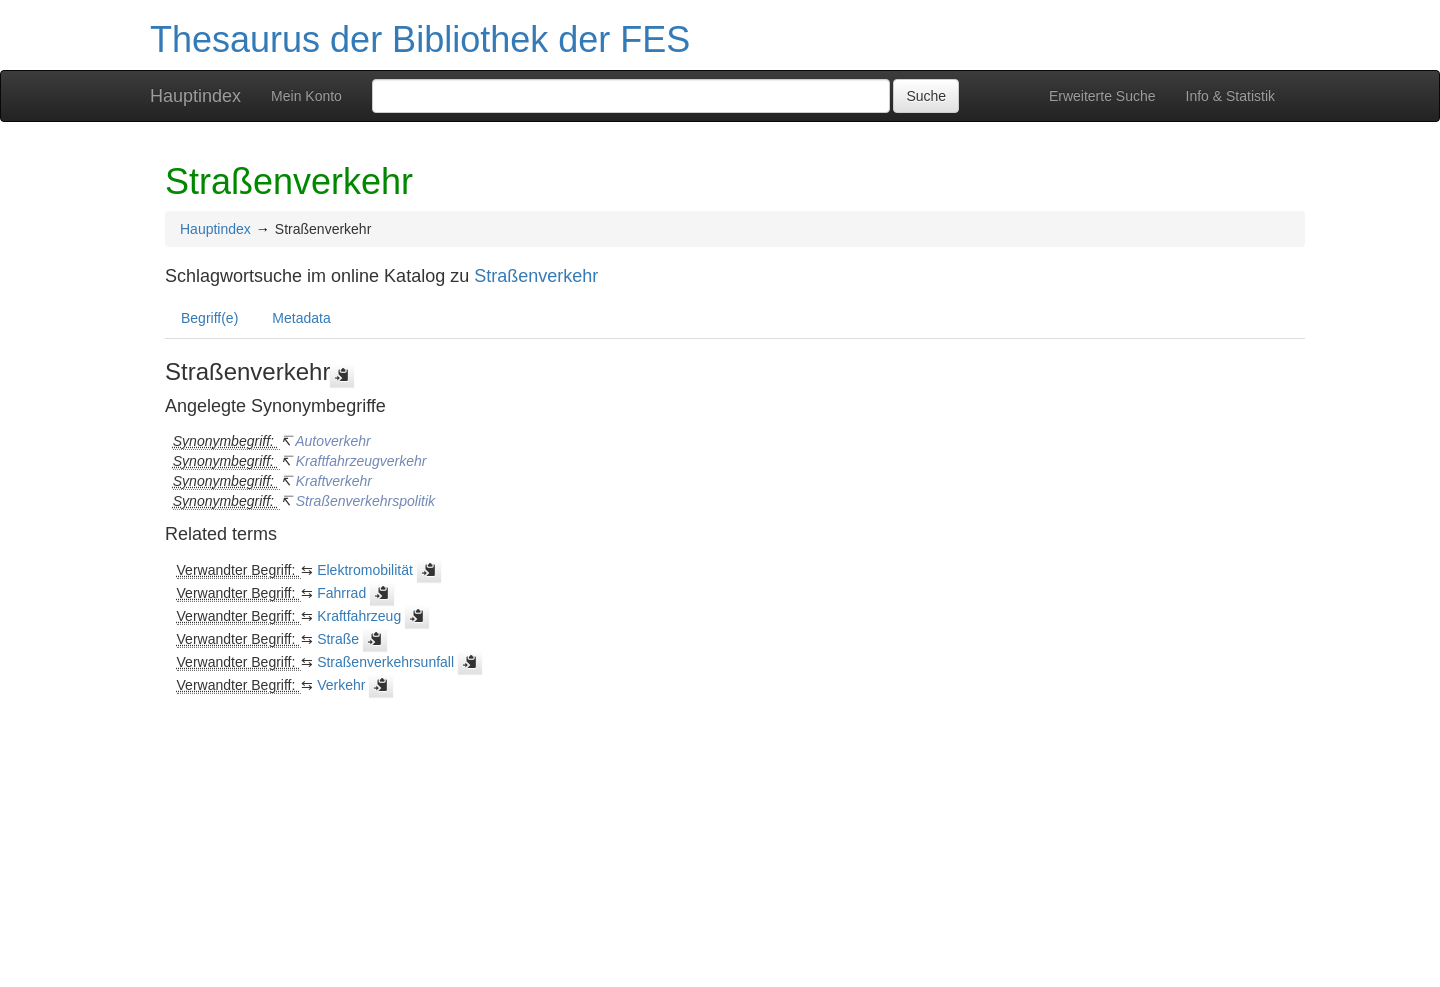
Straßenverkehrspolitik (365, 501)
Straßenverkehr (536, 276)
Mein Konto (306, 96)
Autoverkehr (332, 441)
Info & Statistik (1230, 96)
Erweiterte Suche (1102, 96)
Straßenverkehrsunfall (385, 662)
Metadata (301, 318)
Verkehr (341, 685)
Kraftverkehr (334, 481)
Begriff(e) (209, 318)
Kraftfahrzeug (359, 616)
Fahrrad (341, 593)
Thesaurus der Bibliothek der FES (420, 39)
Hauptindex (195, 96)
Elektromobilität (365, 570)
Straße (338, 639)
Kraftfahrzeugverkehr (361, 461)
